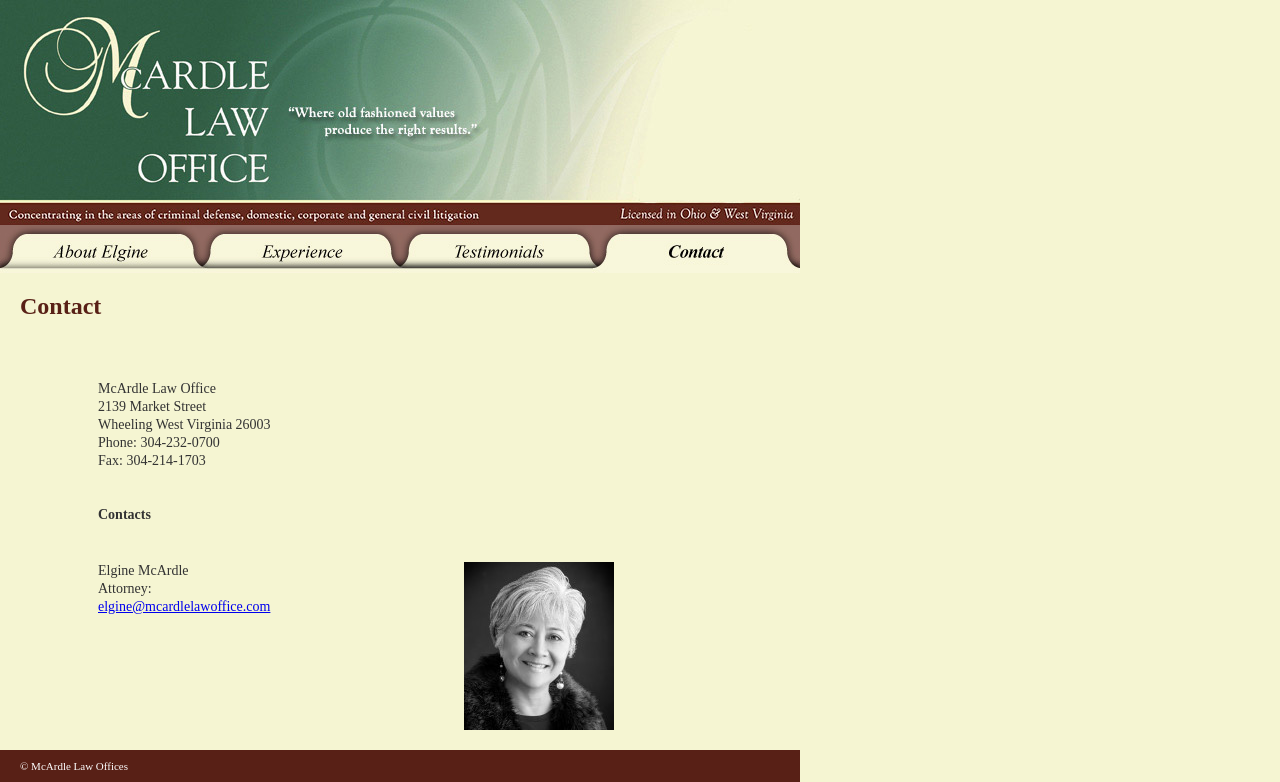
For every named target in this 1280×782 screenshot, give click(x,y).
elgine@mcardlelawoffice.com (184, 606)
